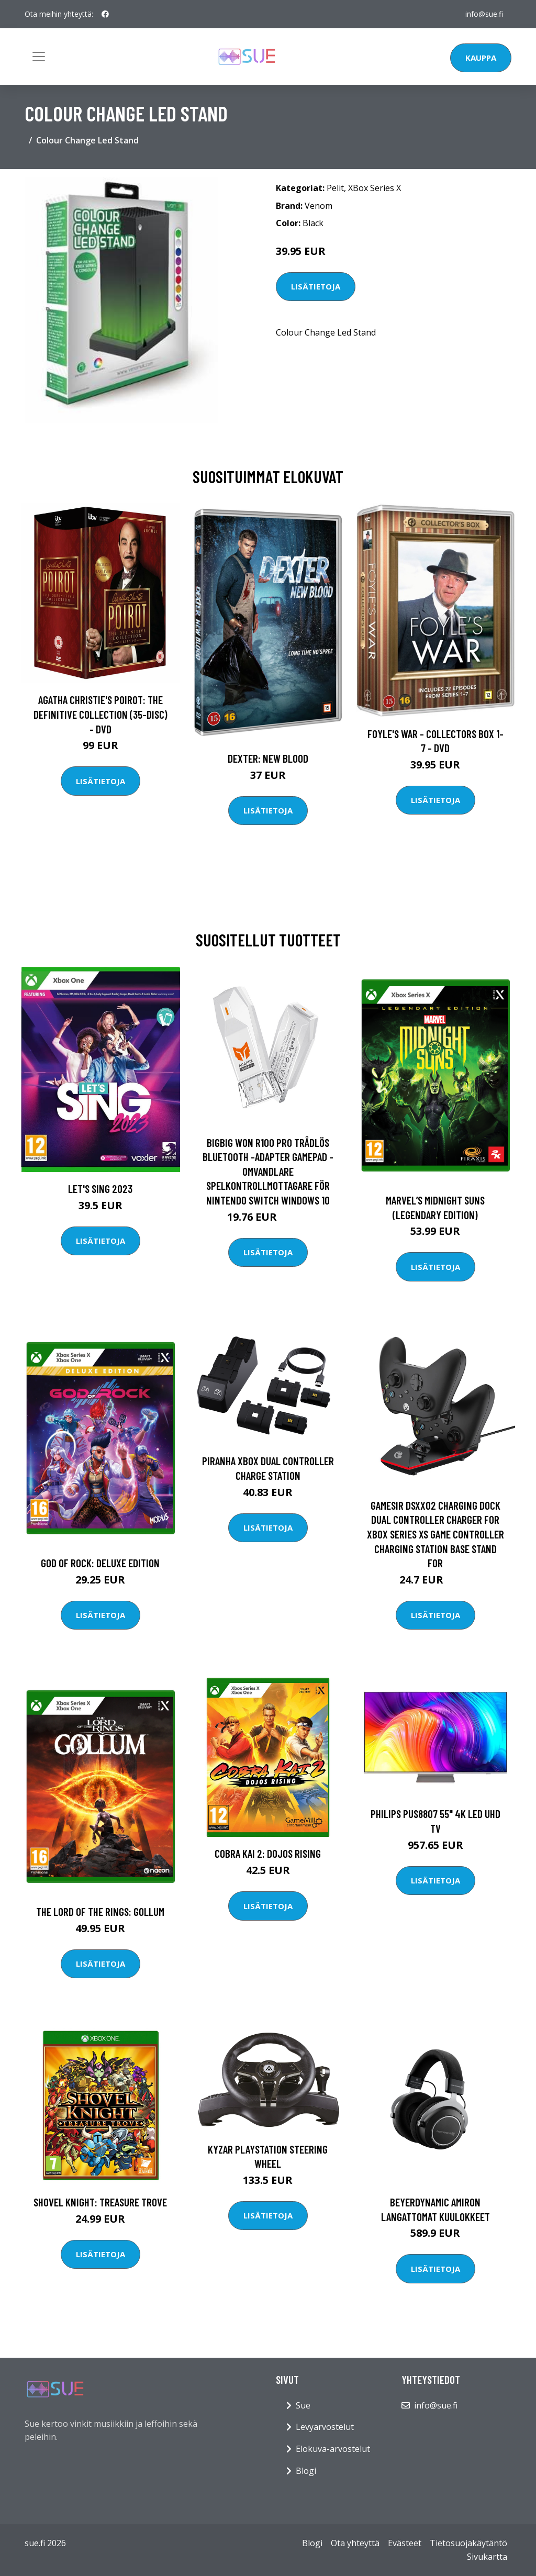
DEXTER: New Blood (268, 758)
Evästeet (404, 2543)
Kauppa (480, 57)
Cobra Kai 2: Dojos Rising (268, 1853)
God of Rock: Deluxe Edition (100, 1562)
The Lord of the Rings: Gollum (100, 1911)
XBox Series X (374, 188)
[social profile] (105, 14)
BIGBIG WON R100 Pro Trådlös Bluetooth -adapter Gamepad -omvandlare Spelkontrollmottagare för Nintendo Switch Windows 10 (268, 1171)
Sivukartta (487, 2556)
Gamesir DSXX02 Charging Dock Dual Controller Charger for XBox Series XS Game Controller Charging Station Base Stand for (435, 1534)
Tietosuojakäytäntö (468, 2543)
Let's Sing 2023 (100, 1188)
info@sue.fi (484, 14)
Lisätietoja (315, 286)
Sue (303, 2405)
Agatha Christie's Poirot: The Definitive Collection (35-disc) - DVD (101, 714)
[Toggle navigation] (39, 56)
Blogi (306, 2471)
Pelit (335, 188)
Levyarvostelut (325, 2427)
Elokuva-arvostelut (333, 2449)
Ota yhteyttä (355, 2543)
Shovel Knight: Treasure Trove (100, 2202)
